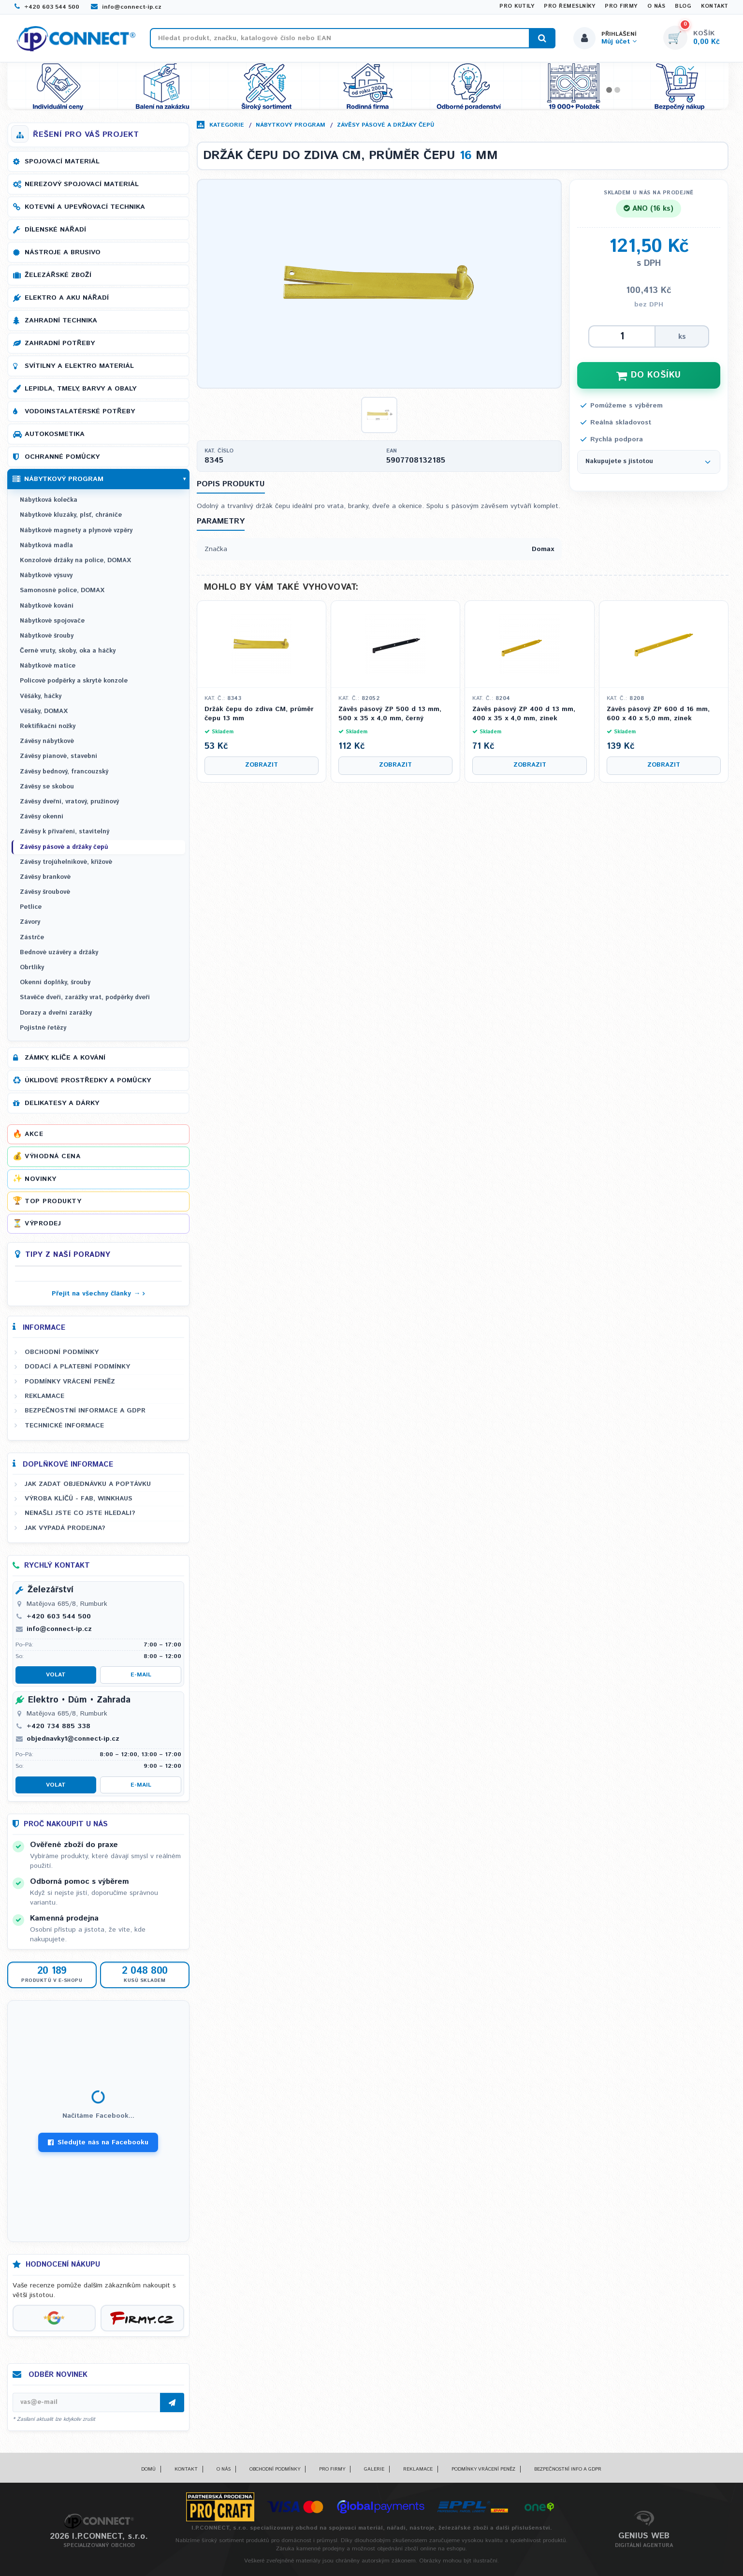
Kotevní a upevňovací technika (85, 207)
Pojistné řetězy (43, 1028)
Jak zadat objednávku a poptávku (88, 1484)
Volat (56, 1675)
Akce (34, 1134)
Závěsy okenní (41, 816)
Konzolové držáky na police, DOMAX (75, 560)
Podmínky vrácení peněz (70, 1381)
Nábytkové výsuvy (46, 575)
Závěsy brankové (45, 877)
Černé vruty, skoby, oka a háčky (68, 650)
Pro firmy (621, 6)
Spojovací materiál (62, 161)
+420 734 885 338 (58, 1726)
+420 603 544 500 (47, 7)
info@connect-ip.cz (126, 7)
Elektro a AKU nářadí (67, 298)
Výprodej (43, 1223)
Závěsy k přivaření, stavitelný (64, 831)
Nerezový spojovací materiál (82, 184)
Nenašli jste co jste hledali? (80, 1513)
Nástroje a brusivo (63, 252)
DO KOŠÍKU (648, 375)
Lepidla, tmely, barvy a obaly (80, 388)
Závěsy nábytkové (47, 741)
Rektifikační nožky (47, 726)
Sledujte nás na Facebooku (98, 2142)
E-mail (141, 1675)
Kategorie (226, 125)
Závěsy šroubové (45, 892)
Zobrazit (261, 765)
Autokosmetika (55, 434)
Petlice (31, 907)
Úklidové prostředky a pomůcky (88, 1080)
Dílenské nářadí (55, 229)
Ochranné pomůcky (62, 457)
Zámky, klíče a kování (65, 1057)
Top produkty (53, 1201)
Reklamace (44, 1396)
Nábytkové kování (46, 606)
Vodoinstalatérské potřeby (80, 411)
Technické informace (64, 1425)
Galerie (374, 2469)
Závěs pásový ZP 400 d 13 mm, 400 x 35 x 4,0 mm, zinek (523, 714)
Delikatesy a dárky (62, 1103)
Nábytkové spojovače (52, 621)
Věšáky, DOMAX (44, 711)
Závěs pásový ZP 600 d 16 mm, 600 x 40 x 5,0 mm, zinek (658, 714)
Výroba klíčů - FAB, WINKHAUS (78, 1498)
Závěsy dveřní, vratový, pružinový (69, 801)
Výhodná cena (52, 1156)
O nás (656, 6)
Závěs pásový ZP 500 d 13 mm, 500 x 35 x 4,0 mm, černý (389, 714)
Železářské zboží (58, 275)
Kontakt (714, 6)
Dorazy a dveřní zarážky (56, 1013)
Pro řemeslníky (569, 6)
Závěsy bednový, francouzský (64, 771)
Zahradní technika (61, 320)
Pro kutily (516, 6)
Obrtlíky (32, 967)
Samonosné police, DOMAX (62, 590)
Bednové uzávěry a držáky (59, 952)
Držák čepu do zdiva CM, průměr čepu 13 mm (259, 714)
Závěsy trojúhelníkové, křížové (66, 862)
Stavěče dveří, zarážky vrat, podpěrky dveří (85, 997)
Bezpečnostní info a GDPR (567, 2469)
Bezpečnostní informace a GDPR (85, 1410)
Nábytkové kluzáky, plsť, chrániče (71, 515)
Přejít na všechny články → (96, 1293)
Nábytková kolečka (48, 500)
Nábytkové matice (47, 665)
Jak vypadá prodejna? (65, 1528)
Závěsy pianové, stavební (58, 756)
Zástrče (32, 937)
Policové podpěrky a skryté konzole (74, 680)
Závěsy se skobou (47, 786)
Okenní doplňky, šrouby (55, 982)
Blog (683, 6)
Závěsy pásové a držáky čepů (385, 125)
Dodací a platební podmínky (77, 1366)
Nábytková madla (46, 545)
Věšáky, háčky (40, 696)
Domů (148, 2469)
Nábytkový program (290, 125)
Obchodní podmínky (62, 1352)
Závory (30, 922)
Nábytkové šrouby (46, 635)
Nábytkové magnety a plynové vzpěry (76, 530)
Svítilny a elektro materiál (79, 366)
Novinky (41, 1179)
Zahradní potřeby (60, 343)
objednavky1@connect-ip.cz (73, 1739)
